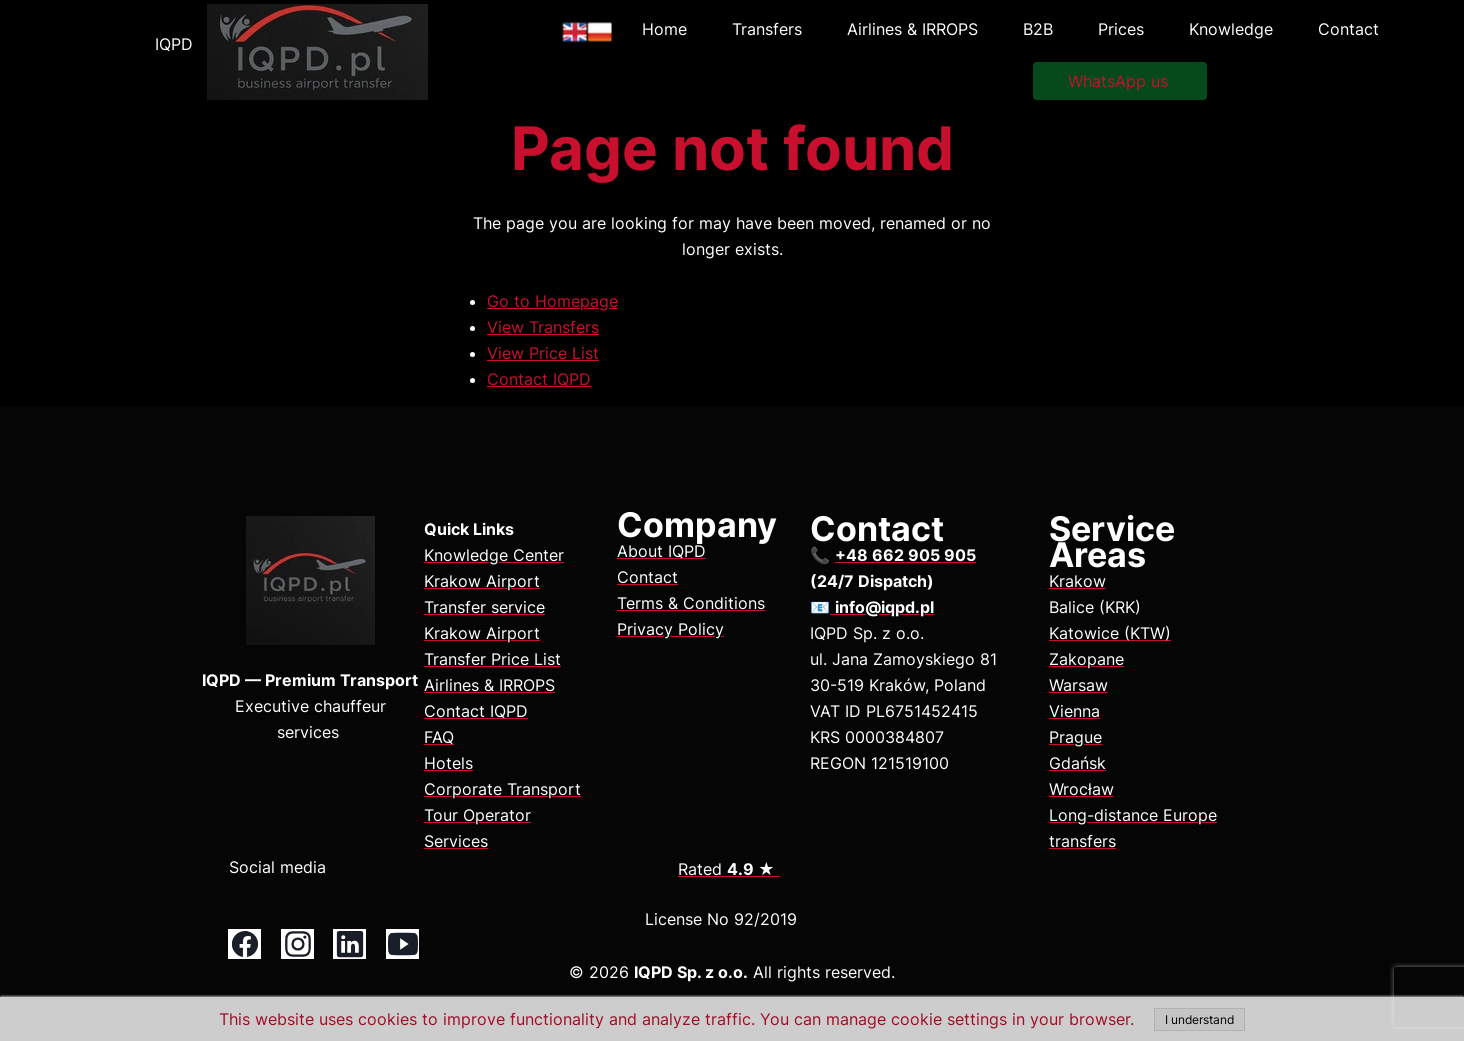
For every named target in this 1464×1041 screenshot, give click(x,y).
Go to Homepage (552, 301)
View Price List (543, 353)
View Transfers (543, 327)
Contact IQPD (539, 379)
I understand (1199, 1019)
